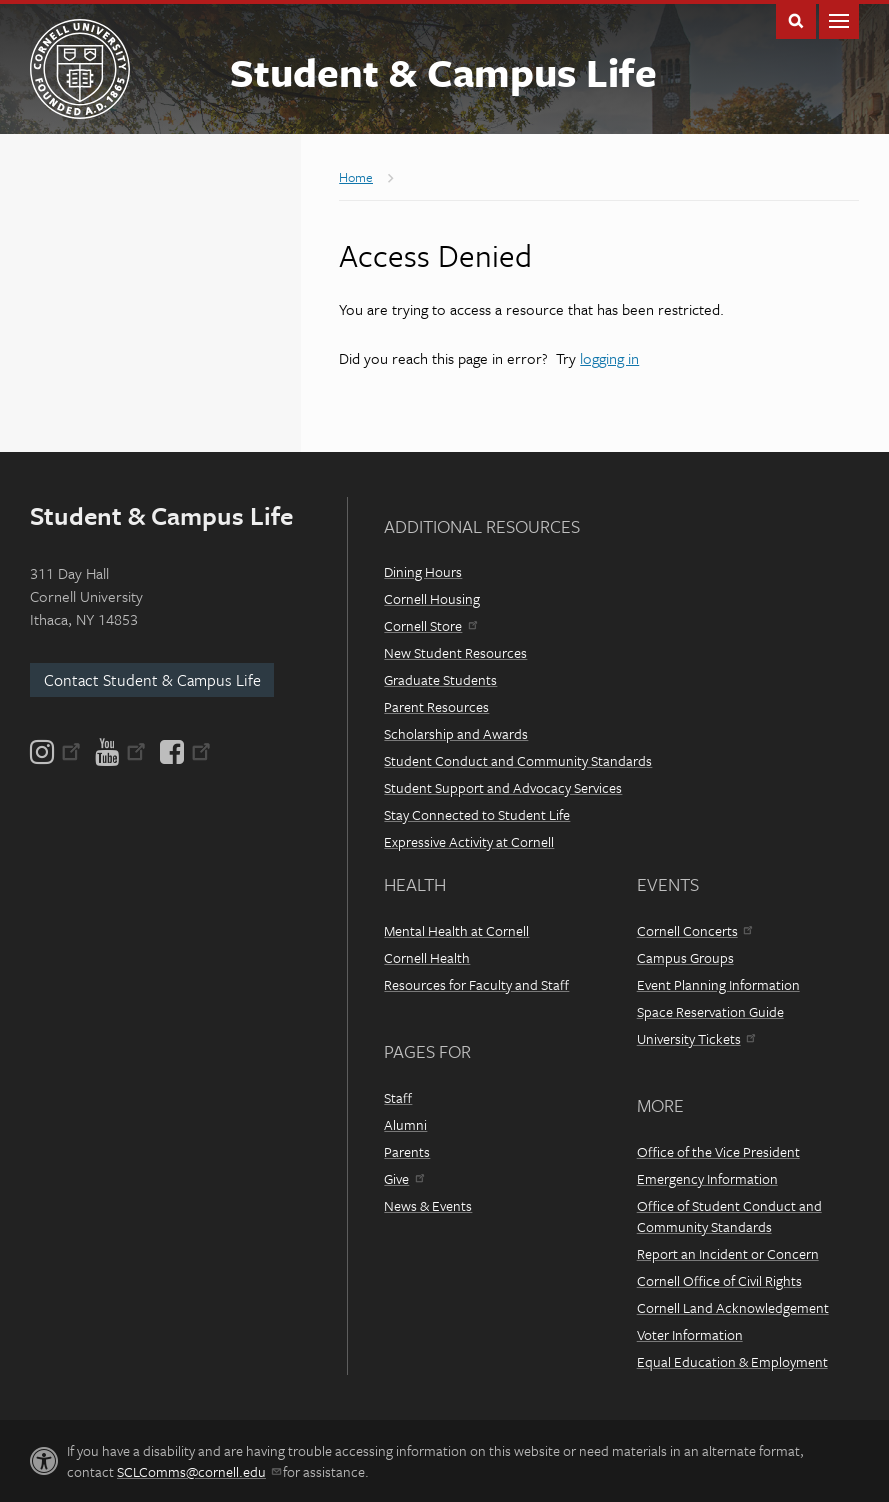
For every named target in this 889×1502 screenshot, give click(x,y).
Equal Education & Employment (732, 1361)
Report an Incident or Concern (728, 1253)
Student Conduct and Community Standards (518, 760)
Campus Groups (685, 957)
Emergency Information (707, 1178)
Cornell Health (427, 957)
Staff (398, 1097)
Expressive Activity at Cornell (469, 841)
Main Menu (839, 19)
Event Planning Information (718, 984)
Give (403, 1178)
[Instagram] (57, 752)
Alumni (405, 1124)
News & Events (428, 1205)
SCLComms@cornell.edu (198, 1471)
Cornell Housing (432, 598)
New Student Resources (455, 652)
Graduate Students (440, 679)
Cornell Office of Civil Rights (719, 1280)
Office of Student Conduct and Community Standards (729, 1216)
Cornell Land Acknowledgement (733, 1307)
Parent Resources (436, 706)
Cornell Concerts (694, 930)
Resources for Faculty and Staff (476, 984)
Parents (407, 1151)
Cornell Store (430, 625)
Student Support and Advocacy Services (503, 787)
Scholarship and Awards (456, 733)
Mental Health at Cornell (456, 930)
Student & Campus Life (443, 71)
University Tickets (696, 1038)
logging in (609, 358)
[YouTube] (120, 752)
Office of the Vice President (718, 1151)
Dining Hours (423, 571)
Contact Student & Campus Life (152, 680)
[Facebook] (184, 752)
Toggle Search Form (796, 19)
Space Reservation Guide (710, 1011)
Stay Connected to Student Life (477, 814)
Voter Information (690, 1334)
